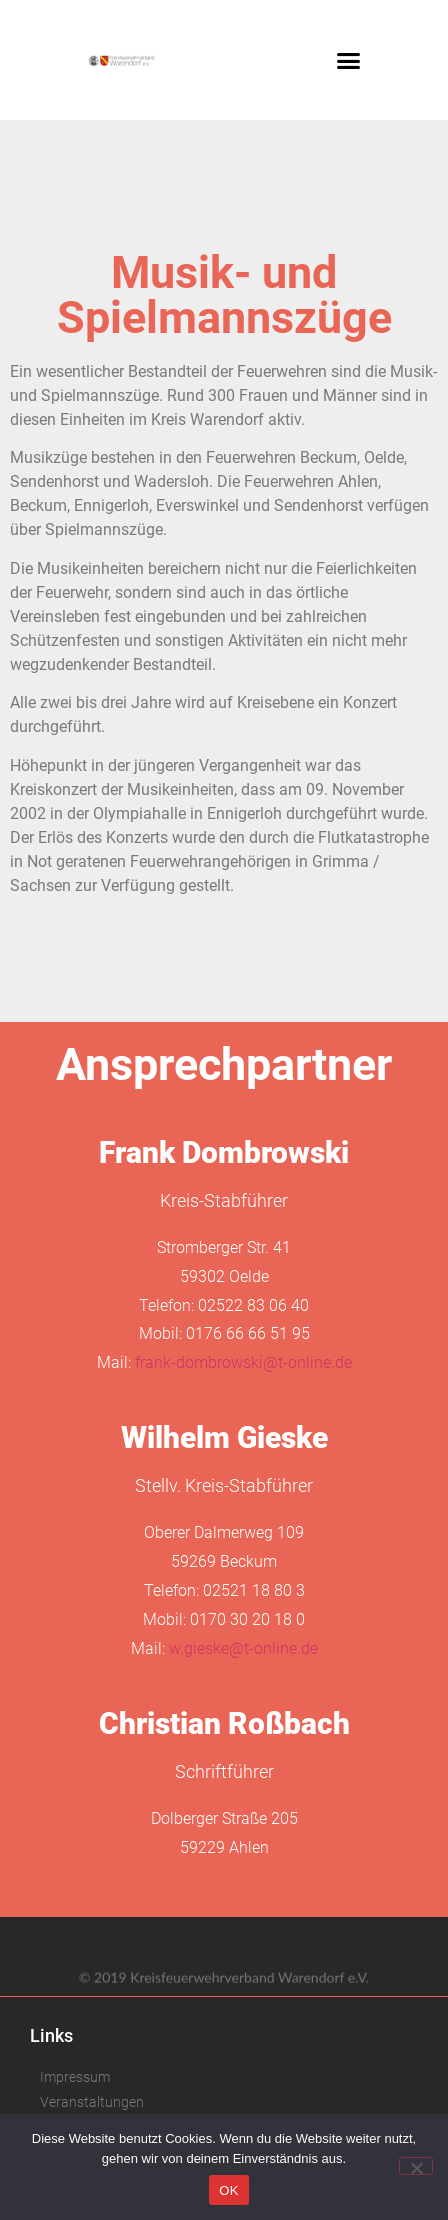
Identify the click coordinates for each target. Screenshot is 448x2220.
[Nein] (416, 2166)
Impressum (75, 2077)
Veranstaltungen (92, 2102)
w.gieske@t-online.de (243, 1648)
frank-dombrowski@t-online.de (243, 1362)
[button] (348, 60)
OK (228, 2190)
